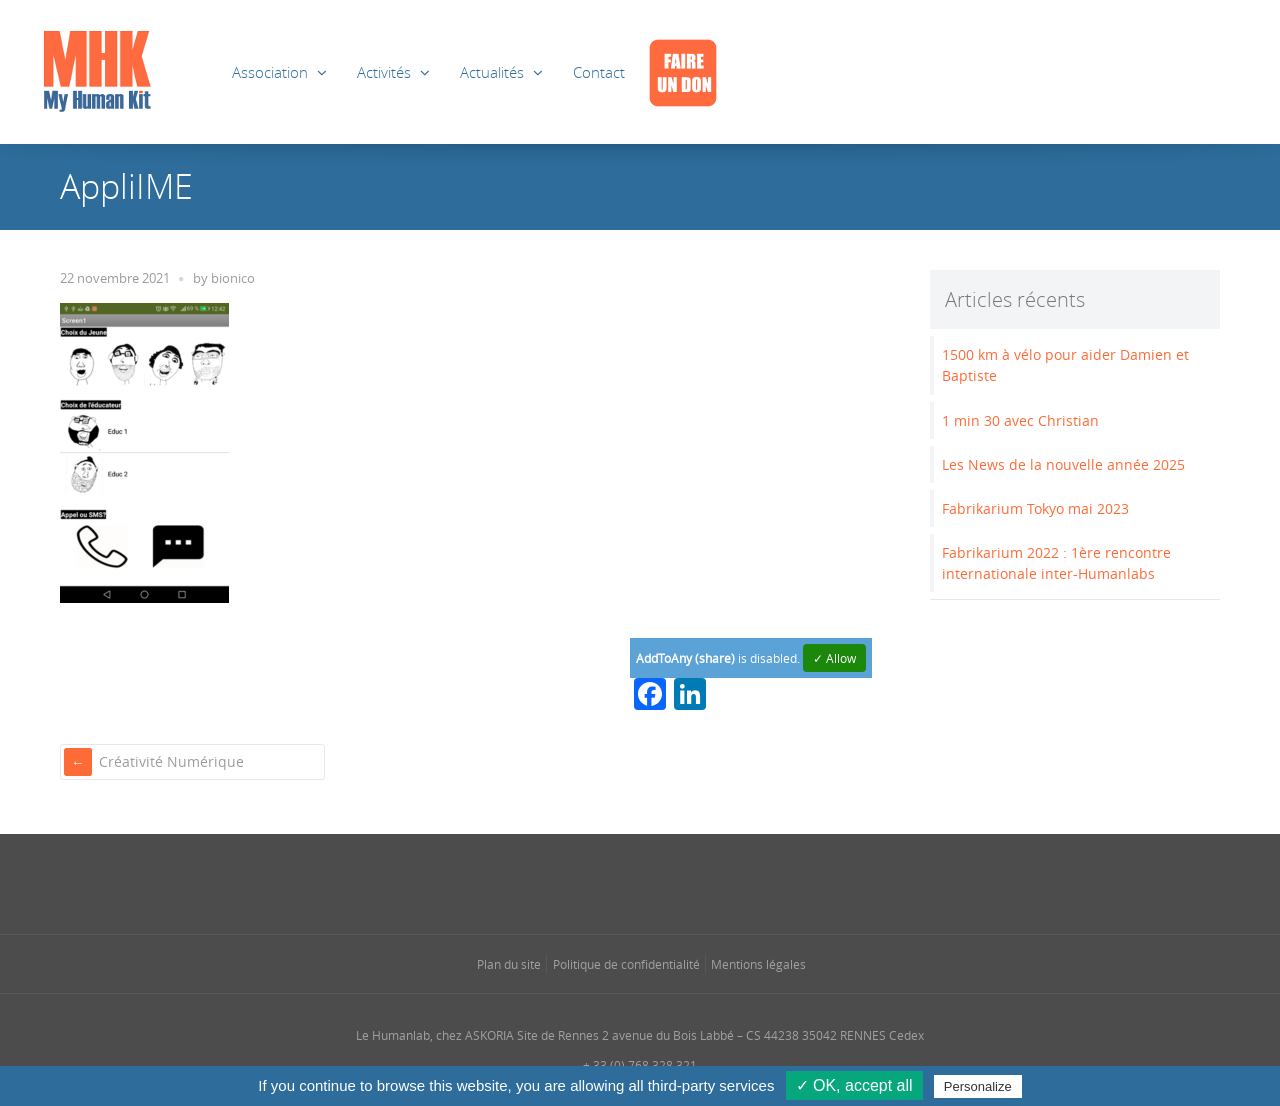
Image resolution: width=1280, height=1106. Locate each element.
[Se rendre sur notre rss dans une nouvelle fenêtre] (680, 882)
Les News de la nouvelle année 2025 (1063, 464)
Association (270, 72)
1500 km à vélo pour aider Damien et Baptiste (1065, 365)
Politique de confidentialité (626, 964)
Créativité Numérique (171, 761)
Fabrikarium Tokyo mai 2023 (1035, 508)
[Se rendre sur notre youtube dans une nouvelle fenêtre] (720, 882)
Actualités (492, 72)
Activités (384, 72)
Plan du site (509, 964)
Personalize (978, 1086)
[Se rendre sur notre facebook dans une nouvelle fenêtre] (560, 882)
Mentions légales (758, 964)
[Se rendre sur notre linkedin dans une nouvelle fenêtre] (640, 882)
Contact (599, 72)
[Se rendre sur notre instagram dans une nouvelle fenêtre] (600, 882)
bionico (233, 278)
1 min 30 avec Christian (1020, 420)
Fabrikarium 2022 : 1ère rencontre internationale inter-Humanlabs (1056, 563)
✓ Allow (834, 658)
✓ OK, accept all (854, 1085)
